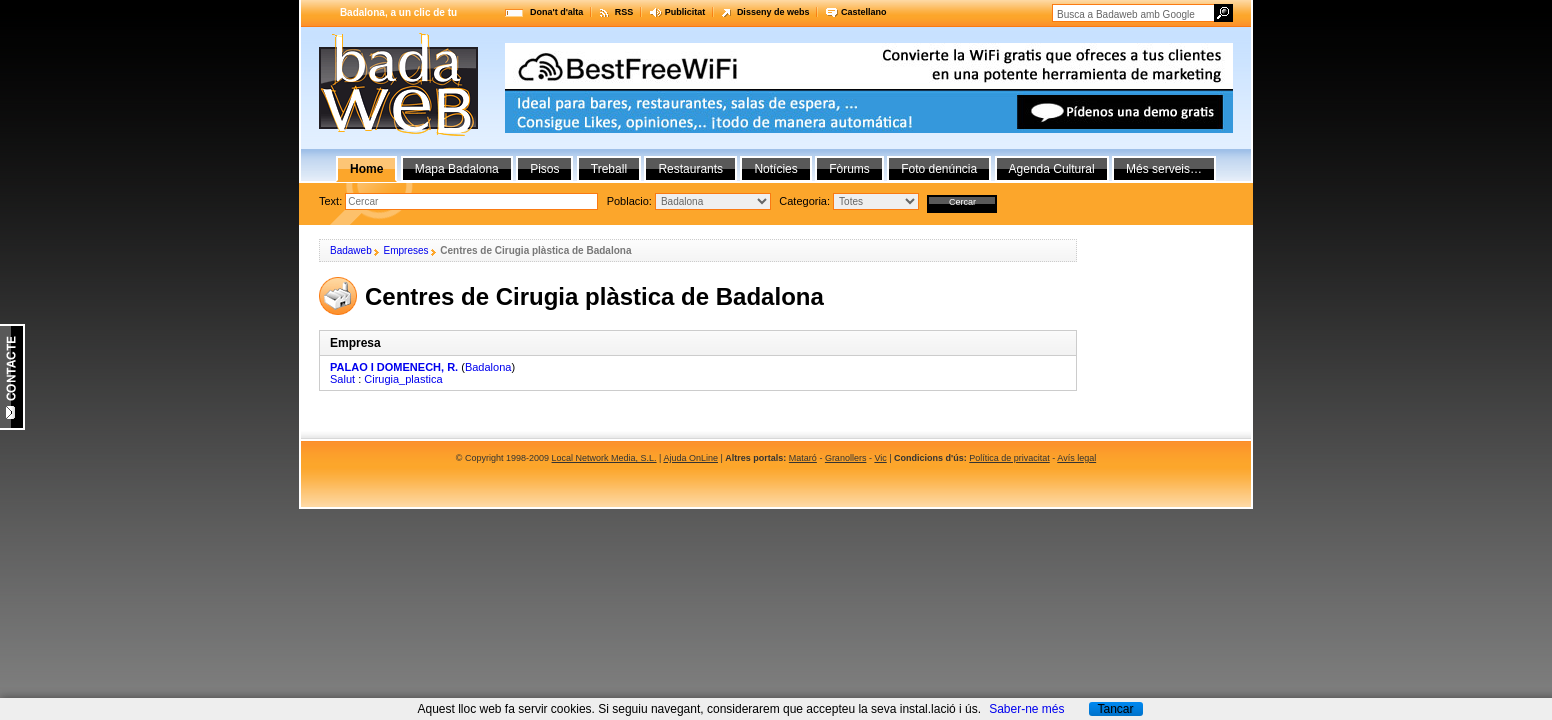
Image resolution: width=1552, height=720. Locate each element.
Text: (332, 201)
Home (366, 169)
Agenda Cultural (1052, 169)
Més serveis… (1164, 169)
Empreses (405, 250)
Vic (880, 458)
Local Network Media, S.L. (604, 458)
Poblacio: (631, 201)
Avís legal (1076, 458)
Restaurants (690, 169)
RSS (624, 12)
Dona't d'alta (556, 12)
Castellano (864, 12)
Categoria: (806, 201)
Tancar (1115, 709)
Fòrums (849, 169)
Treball (609, 169)
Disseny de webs (773, 12)
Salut (342, 379)
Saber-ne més (1026, 709)
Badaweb (351, 250)
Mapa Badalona (457, 169)
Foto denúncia (939, 169)
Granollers (846, 458)
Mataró (803, 458)
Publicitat (685, 12)
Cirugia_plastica (403, 379)
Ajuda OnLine (690, 458)
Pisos (544, 169)
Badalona (488, 367)
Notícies (775, 169)
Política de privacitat (1009, 458)
